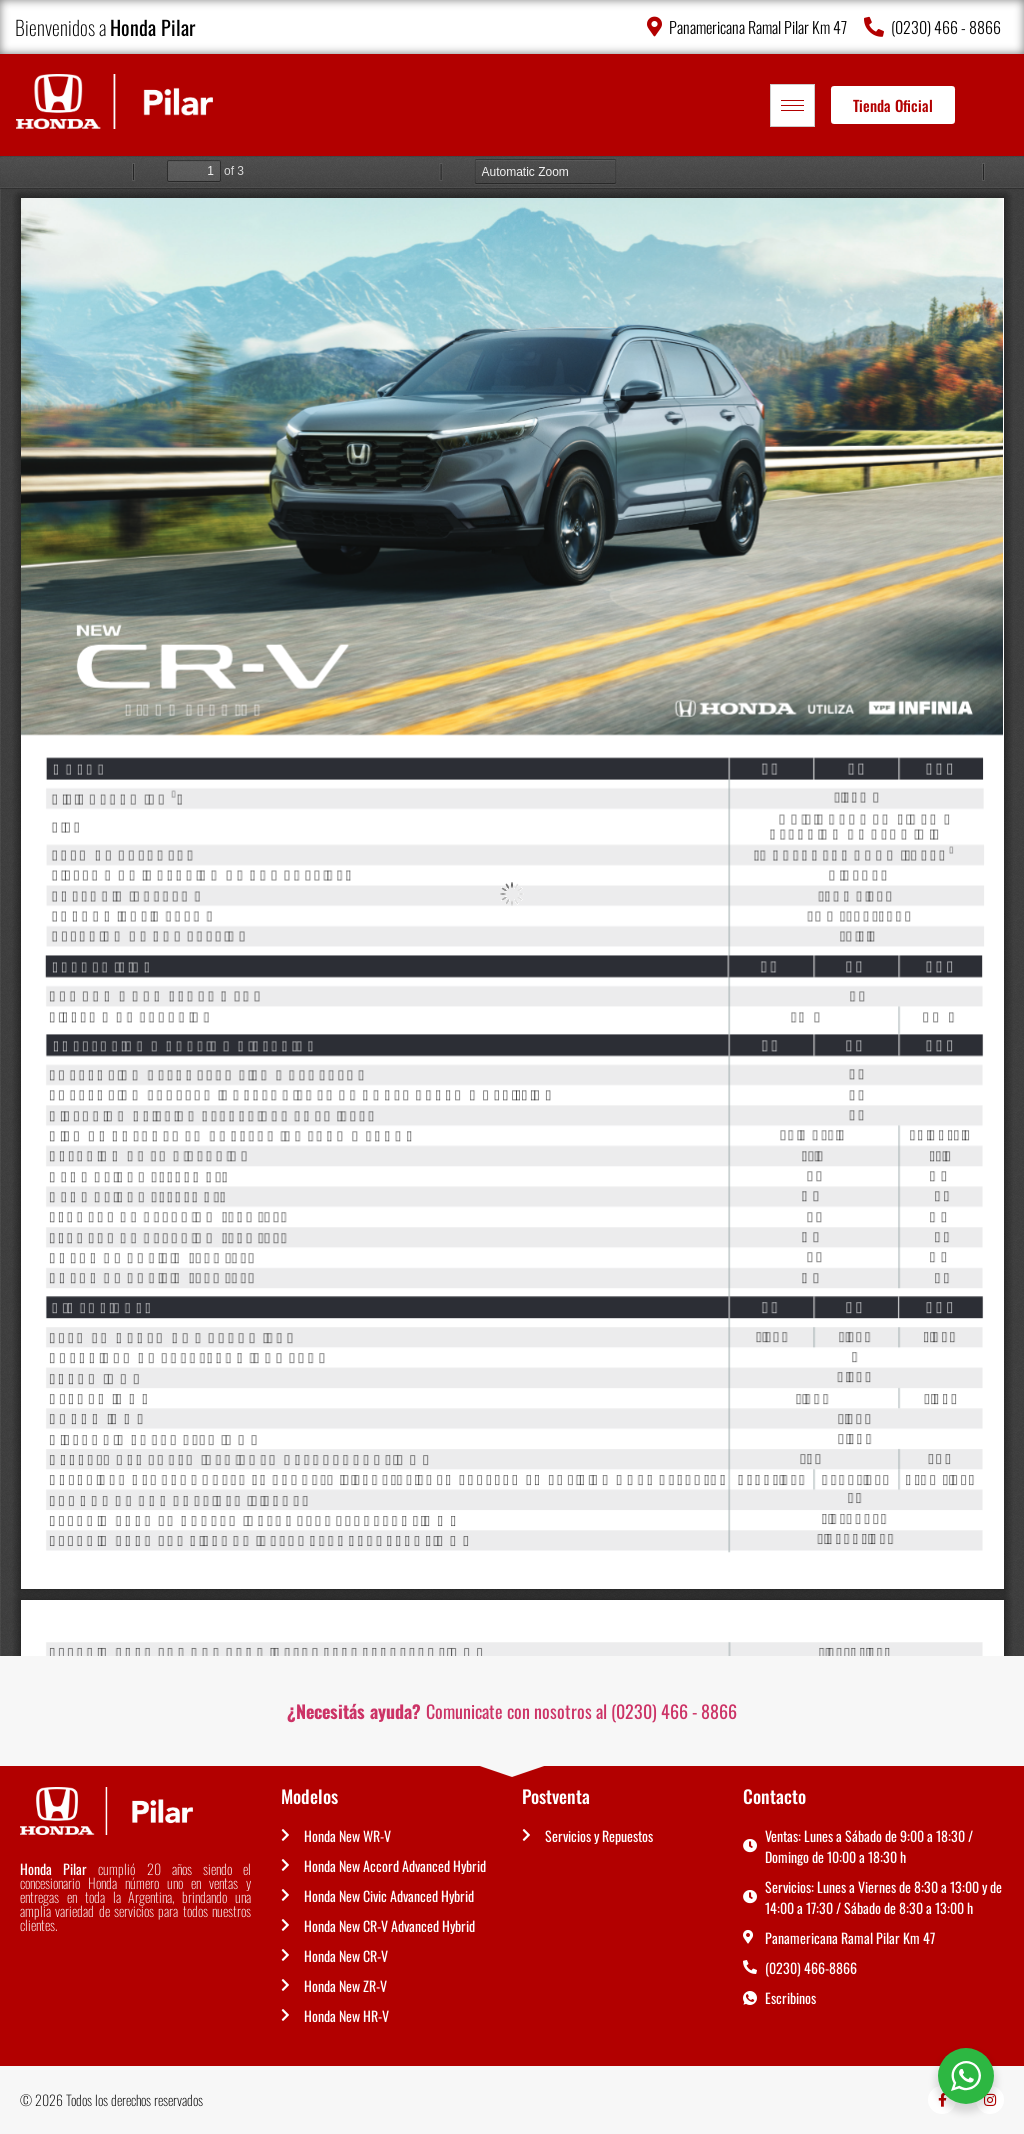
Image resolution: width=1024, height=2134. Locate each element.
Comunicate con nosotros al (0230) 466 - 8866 (512, 1711)
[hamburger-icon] (792, 105)
